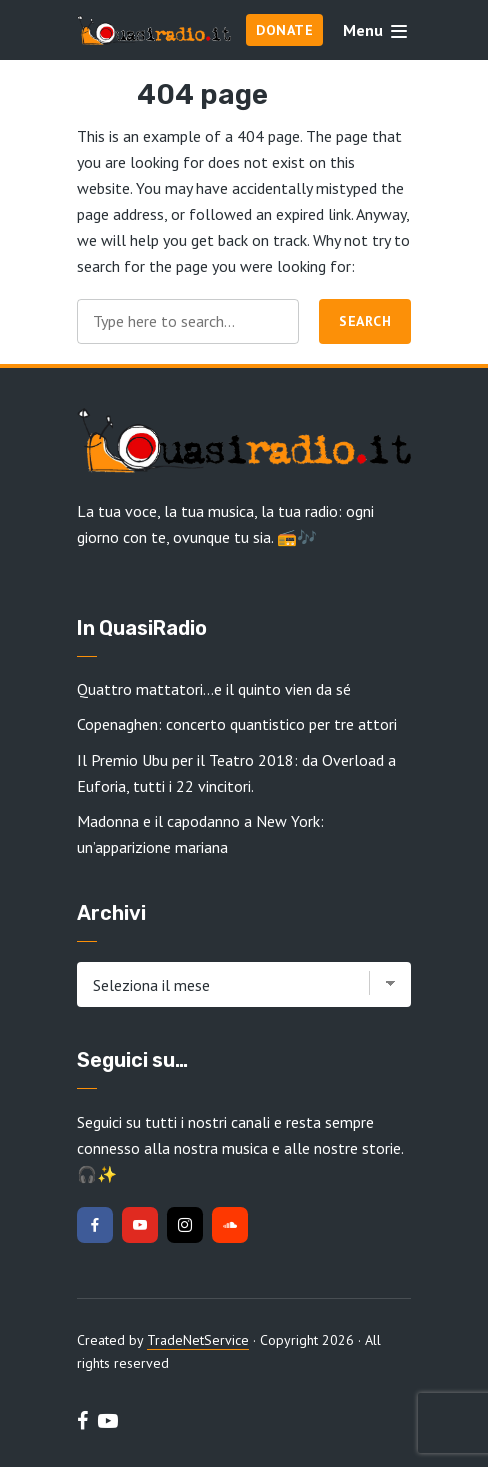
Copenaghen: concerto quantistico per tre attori (237, 724)
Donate (284, 30)
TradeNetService (198, 1340)
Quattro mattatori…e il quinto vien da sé (214, 689)
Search (365, 321)
